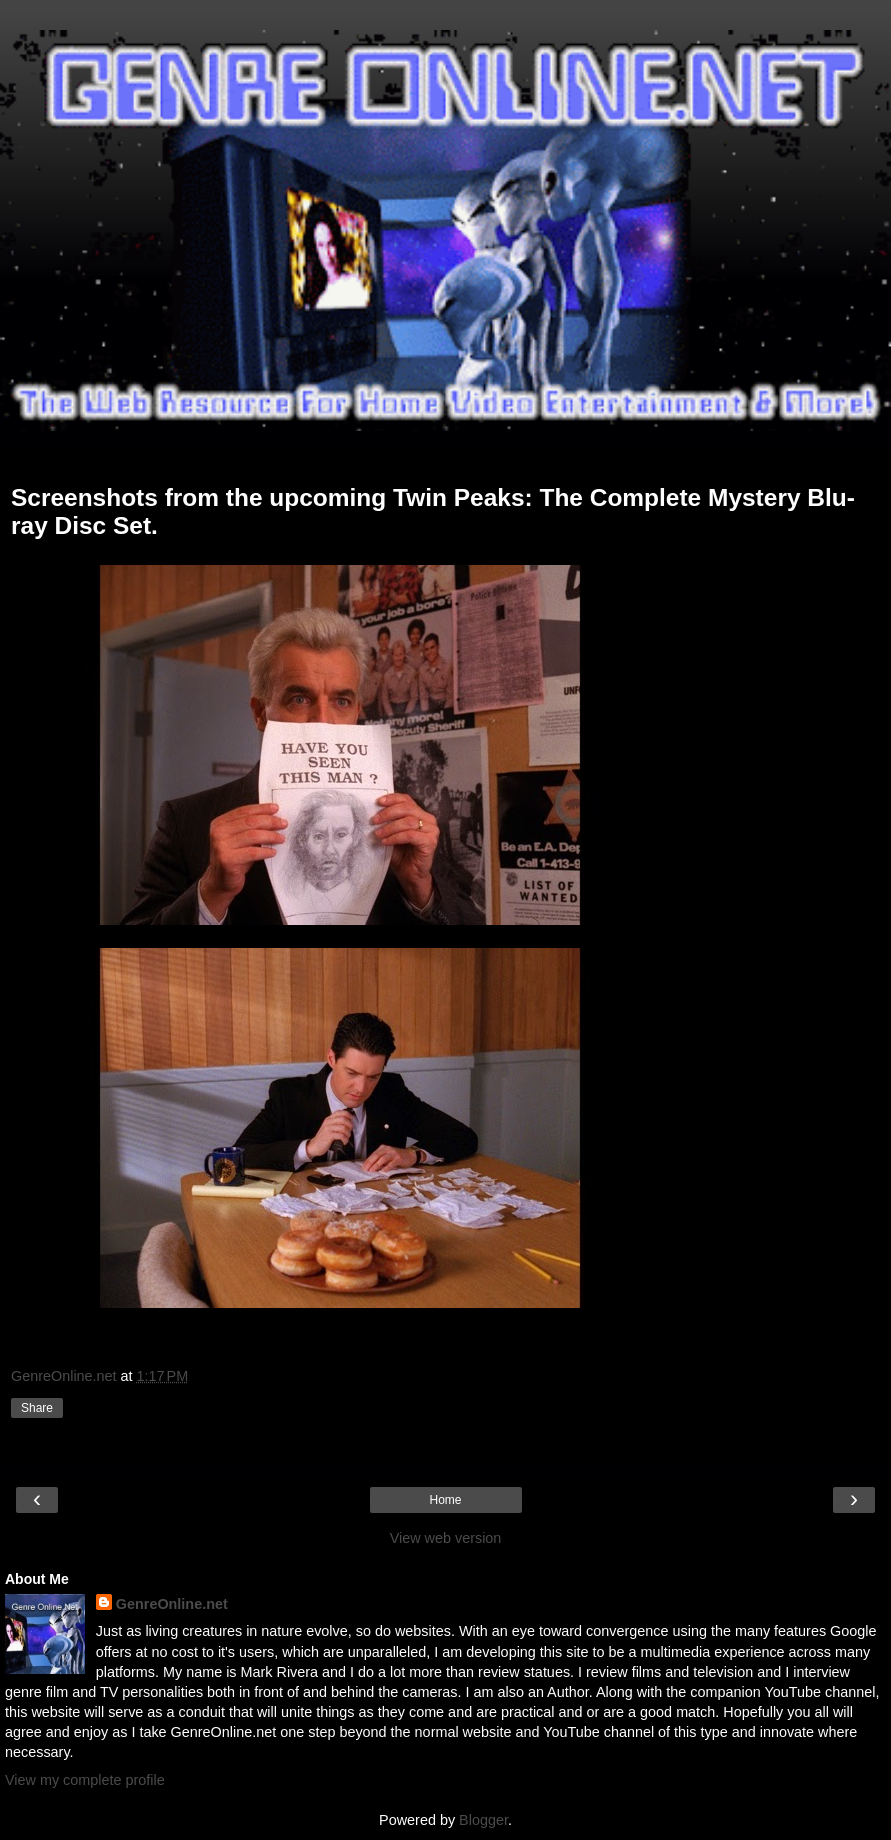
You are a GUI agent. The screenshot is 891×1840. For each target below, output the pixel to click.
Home (445, 1500)
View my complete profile (85, 1780)
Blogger (483, 1820)
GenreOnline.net (172, 1604)
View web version (446, 1538)
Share (37, 1408)
